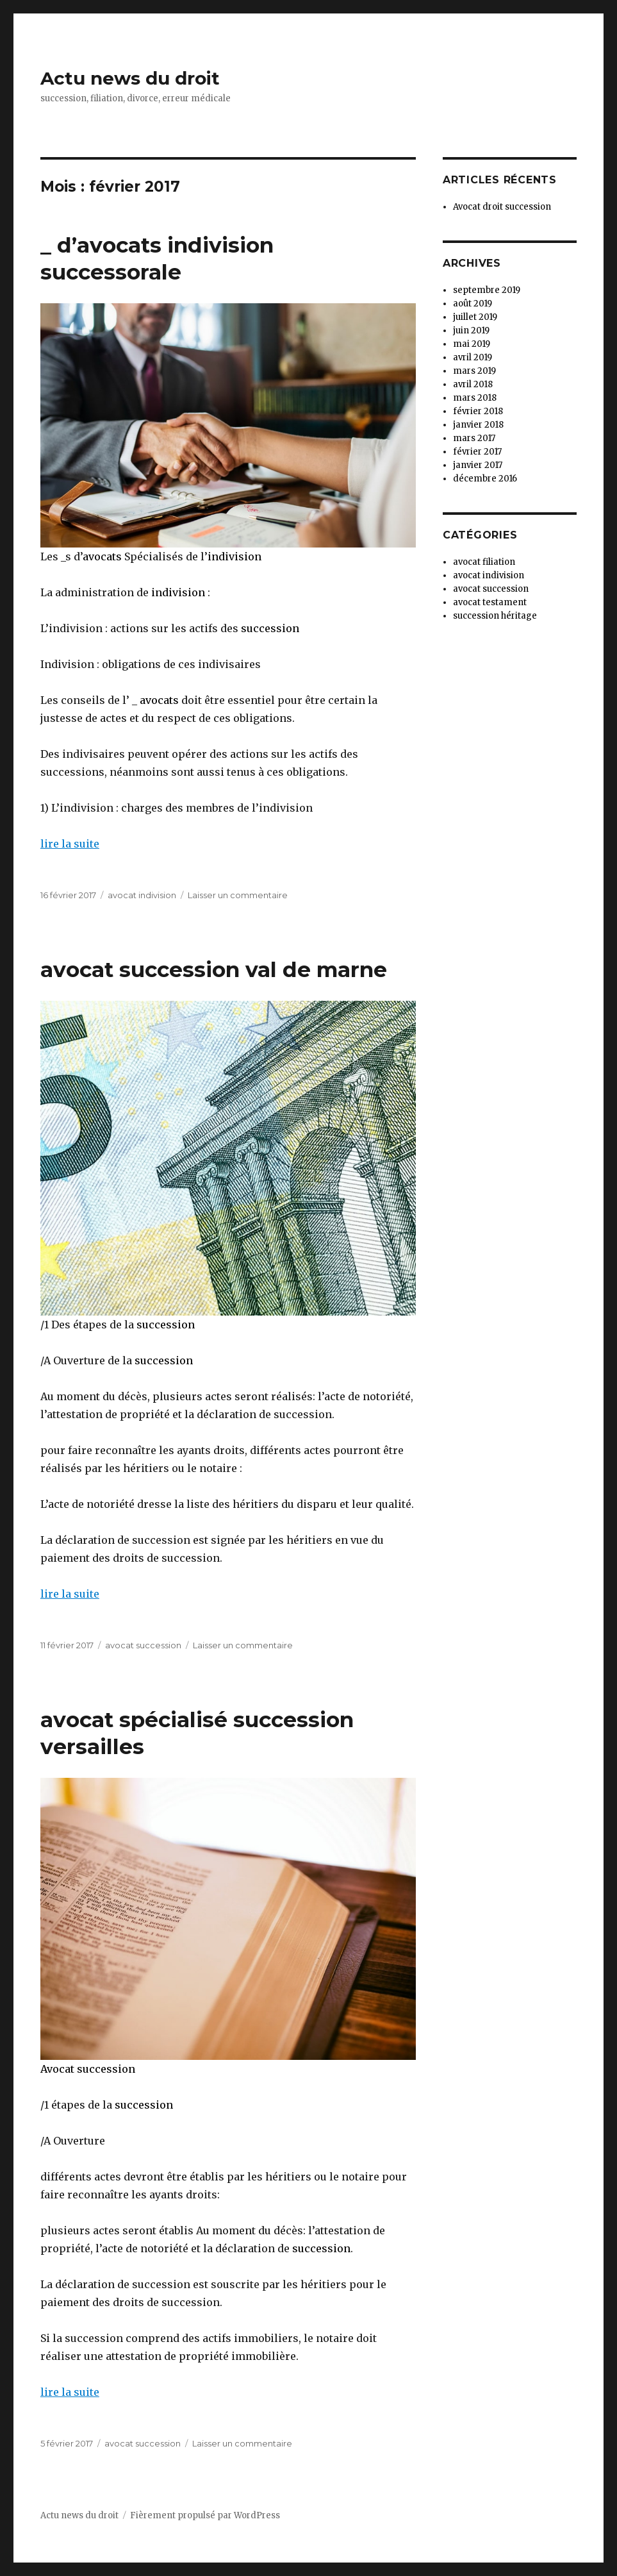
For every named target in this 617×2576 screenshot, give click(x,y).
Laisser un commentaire (238, 895)
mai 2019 (471, 344)
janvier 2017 (477, 465)
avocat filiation (484, 561)
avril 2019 (472, 357)
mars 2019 (474, 370)
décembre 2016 (485, 478)
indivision (234, 556)
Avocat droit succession (502, 206)
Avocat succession (87, 2068)
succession (270, 628)
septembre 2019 (486, 290)
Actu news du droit (130, 78)
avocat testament (490, 602)
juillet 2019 (475, 317)
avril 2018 (473, 384)
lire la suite (69, 843)
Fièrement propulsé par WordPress (205, 2515)
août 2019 (472, 303)
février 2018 (478, 411)
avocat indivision (142, 895)
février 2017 (477, 451)
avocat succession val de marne (213, 969)
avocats (102, 556)
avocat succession (143, 1645)
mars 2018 (475, 397)
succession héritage (495, 615)
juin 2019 (471, 330)
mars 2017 (474, 438)
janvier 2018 (478, 424)
